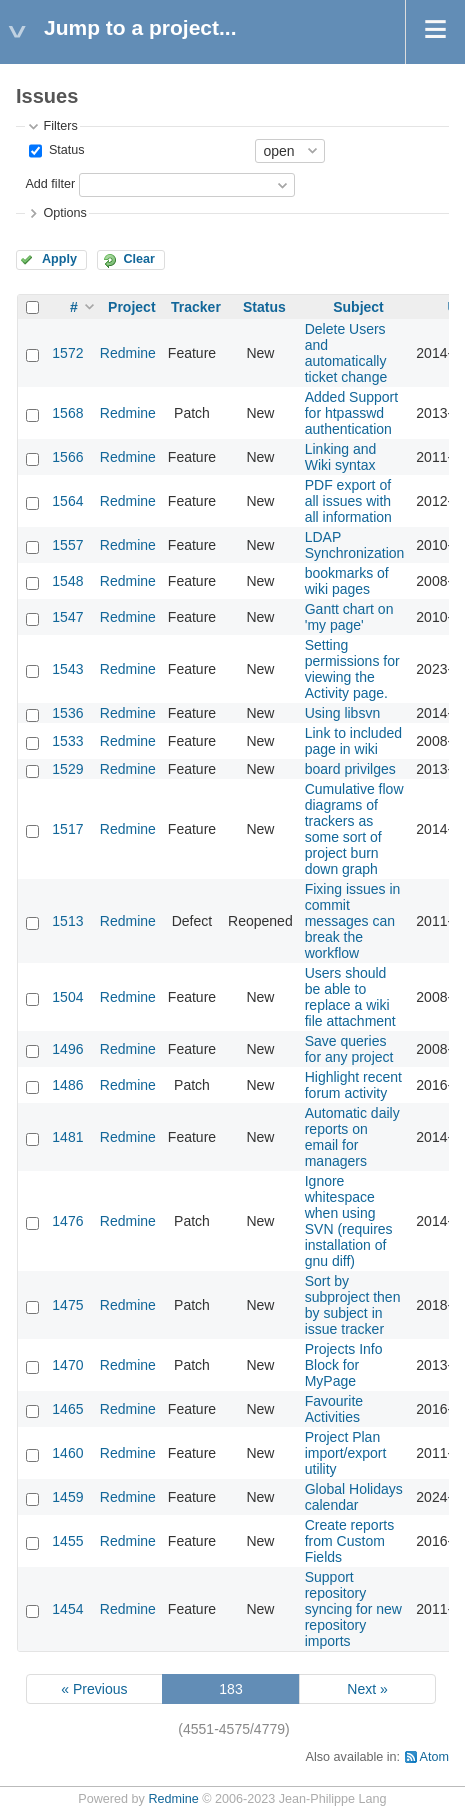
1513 (67, 921)
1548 (67, 581)
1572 (67, 353)
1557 (67, 545)
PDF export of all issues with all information (348, 501)
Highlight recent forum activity (353, 1085)
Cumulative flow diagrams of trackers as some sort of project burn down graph (354, 829)
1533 (67, 741)
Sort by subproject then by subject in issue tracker (353, 1305)
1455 (67, 1541)
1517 (67, 829)
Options (64, 213)
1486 (67, 1085)
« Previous (94, 1689)
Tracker (196, 307)
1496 (67, 1049)
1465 (67, 1409)
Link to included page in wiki (353, 741)
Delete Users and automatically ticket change (346, 353)
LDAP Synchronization (355, 545)
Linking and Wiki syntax (341, 457)
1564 (67, 501)
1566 (67, 457)
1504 (67, 997)
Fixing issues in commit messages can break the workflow (353, 921)
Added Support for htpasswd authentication (351, 413)
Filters (60, 126)
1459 (67, 1497)
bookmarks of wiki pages (347, 581)
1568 (67, 413)
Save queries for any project (349, 1049)
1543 (67, 669)
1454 (67, 1609)
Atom (434, 1757)
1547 (67, 617)
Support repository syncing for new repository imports (353, 1609)
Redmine (128, 353)
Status (64, 150)
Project (131, 307)
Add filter (50, 184)
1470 (67, 1365)
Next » (367, 1689)
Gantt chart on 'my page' (349, 617)
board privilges (350, 769)
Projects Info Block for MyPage (344, 1365)
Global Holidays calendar (354, 1497)
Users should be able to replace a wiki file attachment (350, 997)
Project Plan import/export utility (346, 1453)
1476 (67, 1221)
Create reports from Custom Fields (349, 1541)
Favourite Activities (334, 1409)
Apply (59, 259)
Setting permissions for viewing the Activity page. (352, 669)
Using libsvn (342, 713)
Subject (358, 307)
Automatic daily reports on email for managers (352, 1137)
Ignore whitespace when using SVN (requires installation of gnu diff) (349, 1221)
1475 (67, 1305)
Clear (139, 259)
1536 (67, 713)
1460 (67, 1453)
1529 (67, 769)
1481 (67, 1137)
